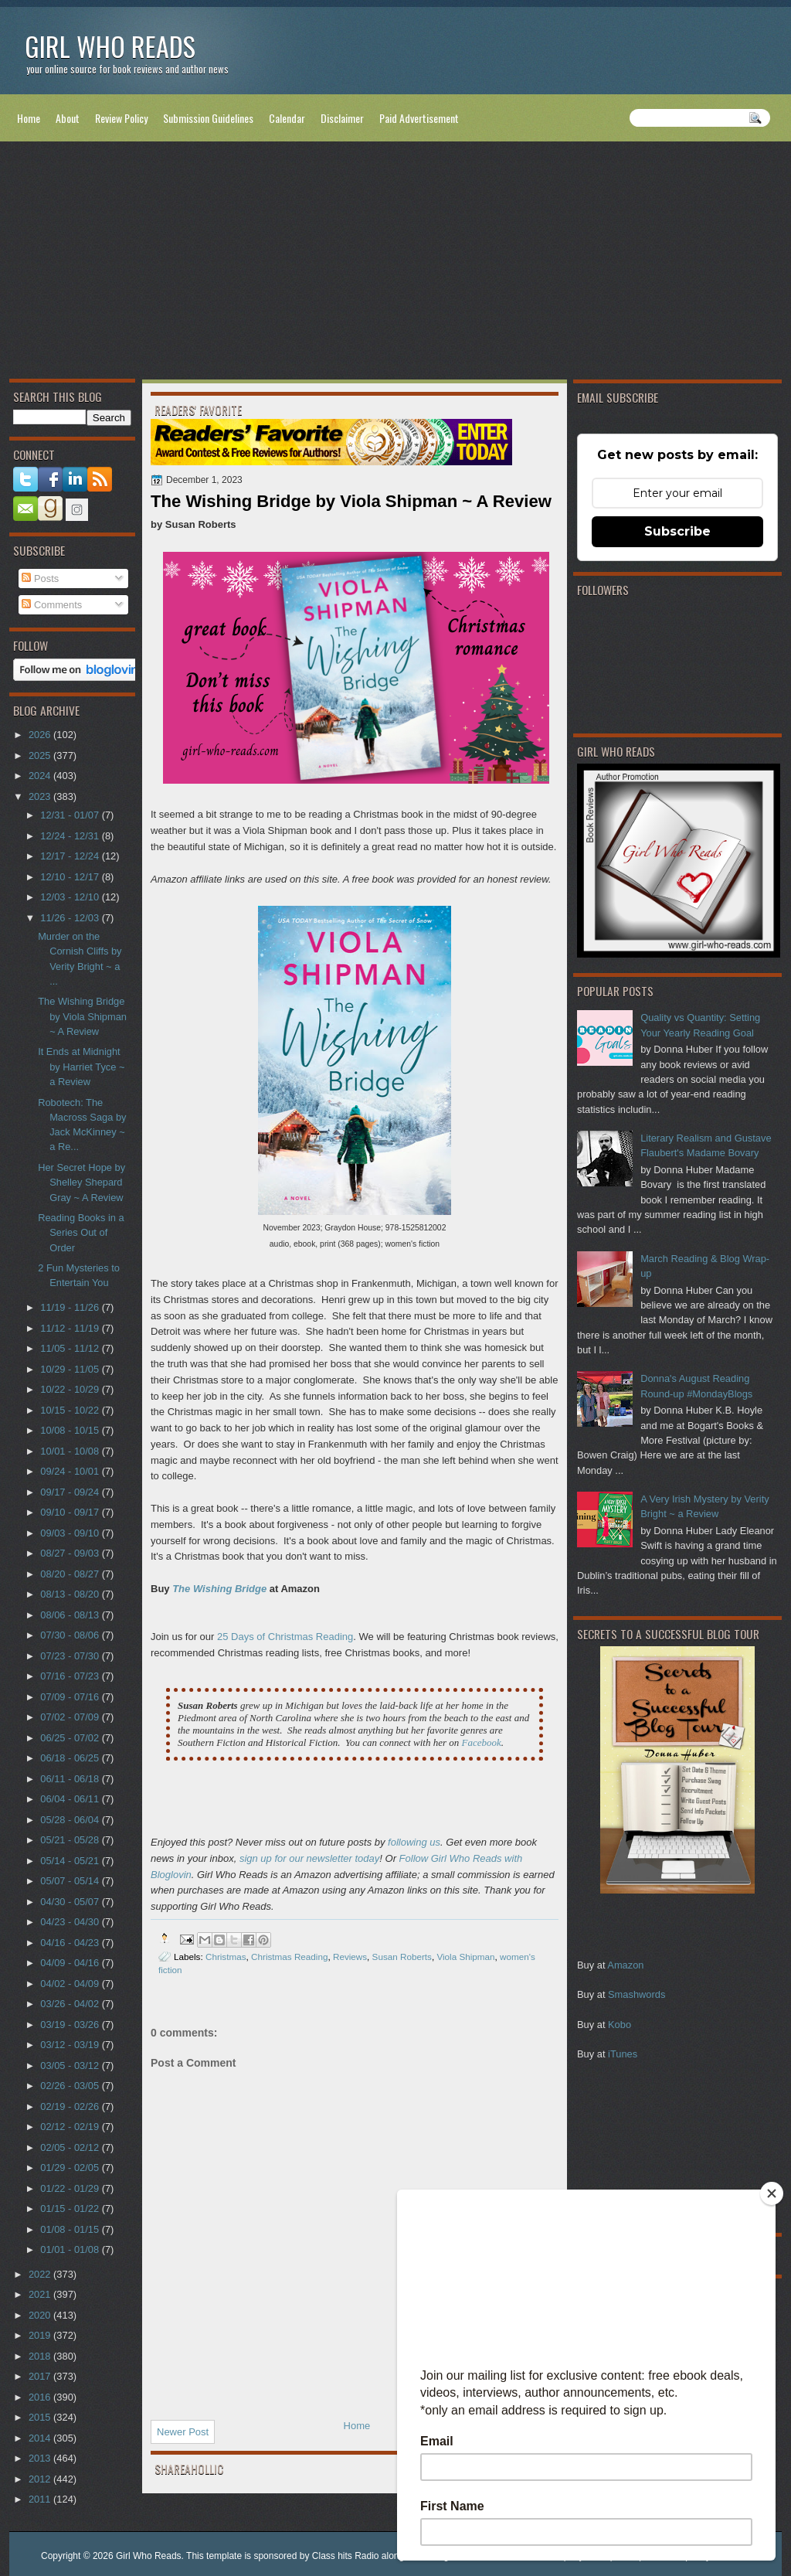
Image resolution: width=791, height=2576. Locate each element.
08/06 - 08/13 (70, 1615)
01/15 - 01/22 (70, 2208)
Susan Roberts (402, 1957)
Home (28, 118)
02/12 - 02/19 (70, 2126)
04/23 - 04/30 (70, 1922)
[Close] (771, 2193)
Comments (52, 605)
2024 (41, 775)
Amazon (625, 1965)
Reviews (350, 1957)
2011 (41, 2499)
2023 (41, 796)
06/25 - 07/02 (70, 1738)
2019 (41, 2335)
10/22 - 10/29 (70, 1389)
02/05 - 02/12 (70, 2147)
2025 (41, 755)
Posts (40, 578)
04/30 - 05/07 (70, 1901)
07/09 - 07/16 (70, 1697)
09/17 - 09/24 (70, 1492)
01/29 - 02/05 (70, 2167)
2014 (41, 2438)
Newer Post (183, 2432)
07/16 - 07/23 (70, 1676)
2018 (41, 2356)
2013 (41, 2458)
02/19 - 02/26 (70, 2106)
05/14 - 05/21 (70, 1860)
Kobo (619, 2024)
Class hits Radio (345, 2555)
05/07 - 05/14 (70, 1881)
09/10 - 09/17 (70, 1512)
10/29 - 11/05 (70, 1369)
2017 (41, 2376)
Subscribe (677, 531)
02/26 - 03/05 (70, 2085)
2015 (41, 2417)
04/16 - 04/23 (70, 1942)
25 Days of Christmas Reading (285, 1636)
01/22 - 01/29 (70, 2188)
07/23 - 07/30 (70, 1656)
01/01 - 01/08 (70, 2249)
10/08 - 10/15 (70, 1430)
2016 (41, 2397)
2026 (41, 734)
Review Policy (121, 118)
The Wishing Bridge (219, 1588)
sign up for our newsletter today (309, 1858)
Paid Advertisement (419, 118)
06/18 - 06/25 (70, 1758)
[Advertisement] (395, 263)
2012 (41, 2479)
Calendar (287, 118)
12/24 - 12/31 (70, 836)
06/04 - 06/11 (70, 1799)
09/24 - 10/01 (70, 1471)
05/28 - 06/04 (70, 1820)
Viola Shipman (465, 1957)
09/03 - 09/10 (70, 1533)
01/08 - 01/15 (70, 2229)
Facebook (481, 1742)
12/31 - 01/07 (70, 815)
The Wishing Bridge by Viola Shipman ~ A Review (82, 1016)
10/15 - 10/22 (70, 1410)
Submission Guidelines (208, 118)
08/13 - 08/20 (70, 1594)
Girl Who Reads (110, 46)
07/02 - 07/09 (70, 1717)
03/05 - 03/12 (70, 2065)
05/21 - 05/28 (70, 1840)
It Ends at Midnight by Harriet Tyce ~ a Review (81, 1066)
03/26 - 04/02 (70, 2003)
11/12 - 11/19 (70, 1328)
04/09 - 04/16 (70, 1963)
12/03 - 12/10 (70, 897)
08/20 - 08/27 (70, 1574)
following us (414, 1842)
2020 (41, 2315)
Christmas (225, 1957)
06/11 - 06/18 (70, 1779)
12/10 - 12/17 (70, 877)
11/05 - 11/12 (70, 1348)
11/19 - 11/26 (70, 1307)
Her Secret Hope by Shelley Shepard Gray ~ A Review (81, 1182)
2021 (41, 2294)
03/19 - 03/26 (70, 2024)
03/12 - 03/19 (70, 2044)
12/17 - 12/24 (70, 856)
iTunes (622, 2054)
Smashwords (636, 1994)
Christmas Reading (289, 1957)
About (68, 118)
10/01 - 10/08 (70, 1451)
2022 (41, 2274)
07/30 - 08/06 (70, 1635)
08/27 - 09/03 (70, 1553)
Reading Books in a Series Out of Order (81, 1233)
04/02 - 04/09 (70, 1983)
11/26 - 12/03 (70, 918)
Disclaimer (342, 118)
